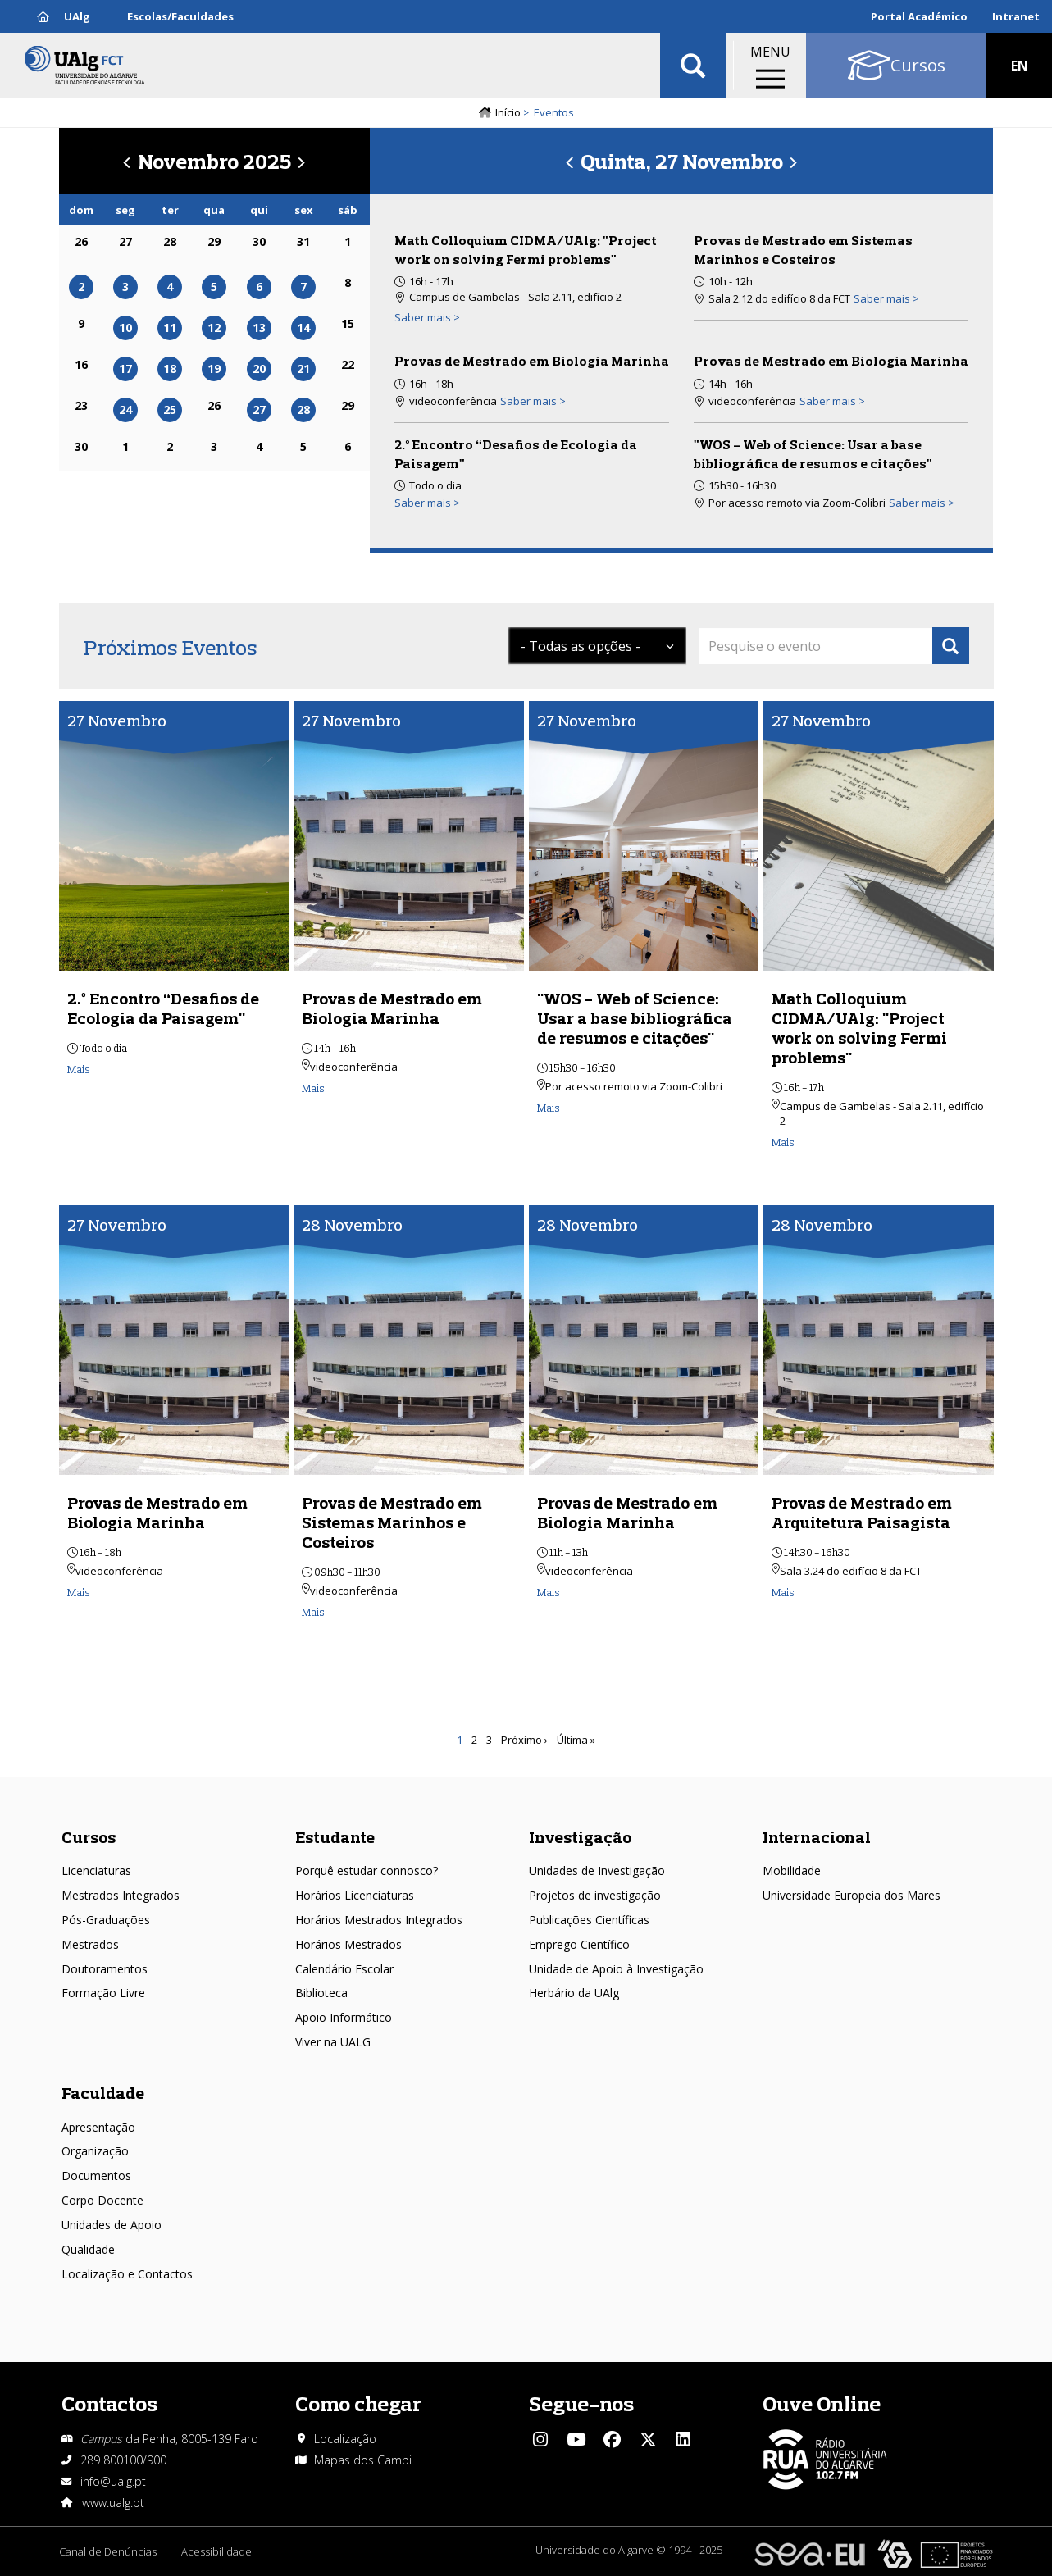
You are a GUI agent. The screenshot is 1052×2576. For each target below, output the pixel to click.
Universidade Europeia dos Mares (851, 1895)
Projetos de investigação (595, 1895)
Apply (950, 645)
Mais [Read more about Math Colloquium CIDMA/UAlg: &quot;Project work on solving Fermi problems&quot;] (783, 1142)
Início (508, 112)
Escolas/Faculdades (180, 16)
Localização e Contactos (127, 2274)
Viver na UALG (333, 2042)
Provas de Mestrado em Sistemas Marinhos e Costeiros (392, 1522)
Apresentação (98, 2127)
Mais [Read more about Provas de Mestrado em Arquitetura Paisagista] (783, 1592)
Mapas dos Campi (363, 2460)
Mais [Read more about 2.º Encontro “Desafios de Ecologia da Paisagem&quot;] (78, 1069)
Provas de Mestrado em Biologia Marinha (531, 361)
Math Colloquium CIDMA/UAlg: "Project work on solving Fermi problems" (859, 1028)
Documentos (96, 2175)
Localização (345, 2438)
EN (1019, 66)
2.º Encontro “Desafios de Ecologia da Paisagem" (163, 1008)
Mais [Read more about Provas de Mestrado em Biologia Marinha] (313, 1088)
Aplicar (693, 65)
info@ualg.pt (113, 2481)
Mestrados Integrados (120, 1895)
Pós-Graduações (105, 1919)
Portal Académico (919, 16)
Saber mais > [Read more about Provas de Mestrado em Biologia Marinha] (533, 401)
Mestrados (90, 1944)
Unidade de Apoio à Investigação (616, 1969)
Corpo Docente (102, 2200)
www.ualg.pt (113, 2502)
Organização (95, 2151)
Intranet (1016, 16)
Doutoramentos (104, 1969)
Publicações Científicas (589, 1919)
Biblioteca (321, 1992)
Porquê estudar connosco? (366, 1870)
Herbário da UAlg (574, 1992)
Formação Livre (103, 1992)
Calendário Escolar (344, 1969)
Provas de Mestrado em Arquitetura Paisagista (862, 1512)
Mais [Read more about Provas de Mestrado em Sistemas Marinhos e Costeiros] (313, 1611)
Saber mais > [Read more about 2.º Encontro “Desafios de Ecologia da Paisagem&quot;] (427, 502)
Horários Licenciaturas (354, 1895)
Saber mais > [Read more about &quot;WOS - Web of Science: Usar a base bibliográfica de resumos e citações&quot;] (921, 502)
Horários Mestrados (348, 1944)
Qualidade (88, 2249)
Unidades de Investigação (597, 1870)
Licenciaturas (96, 1870)
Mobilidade (792, 1870)
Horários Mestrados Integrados (378, 1919)
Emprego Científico (579, 1944)
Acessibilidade (216, 2551)
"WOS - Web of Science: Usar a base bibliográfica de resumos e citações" (634, 1018)
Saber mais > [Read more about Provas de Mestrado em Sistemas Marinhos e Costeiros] (886, 298)
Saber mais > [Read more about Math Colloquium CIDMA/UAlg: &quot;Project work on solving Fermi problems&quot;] (427, 317)
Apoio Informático (343, 2017)
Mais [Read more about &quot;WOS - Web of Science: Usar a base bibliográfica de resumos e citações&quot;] (548, 1107)
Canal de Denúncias (108, 2551)
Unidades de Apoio (111, 2224)
